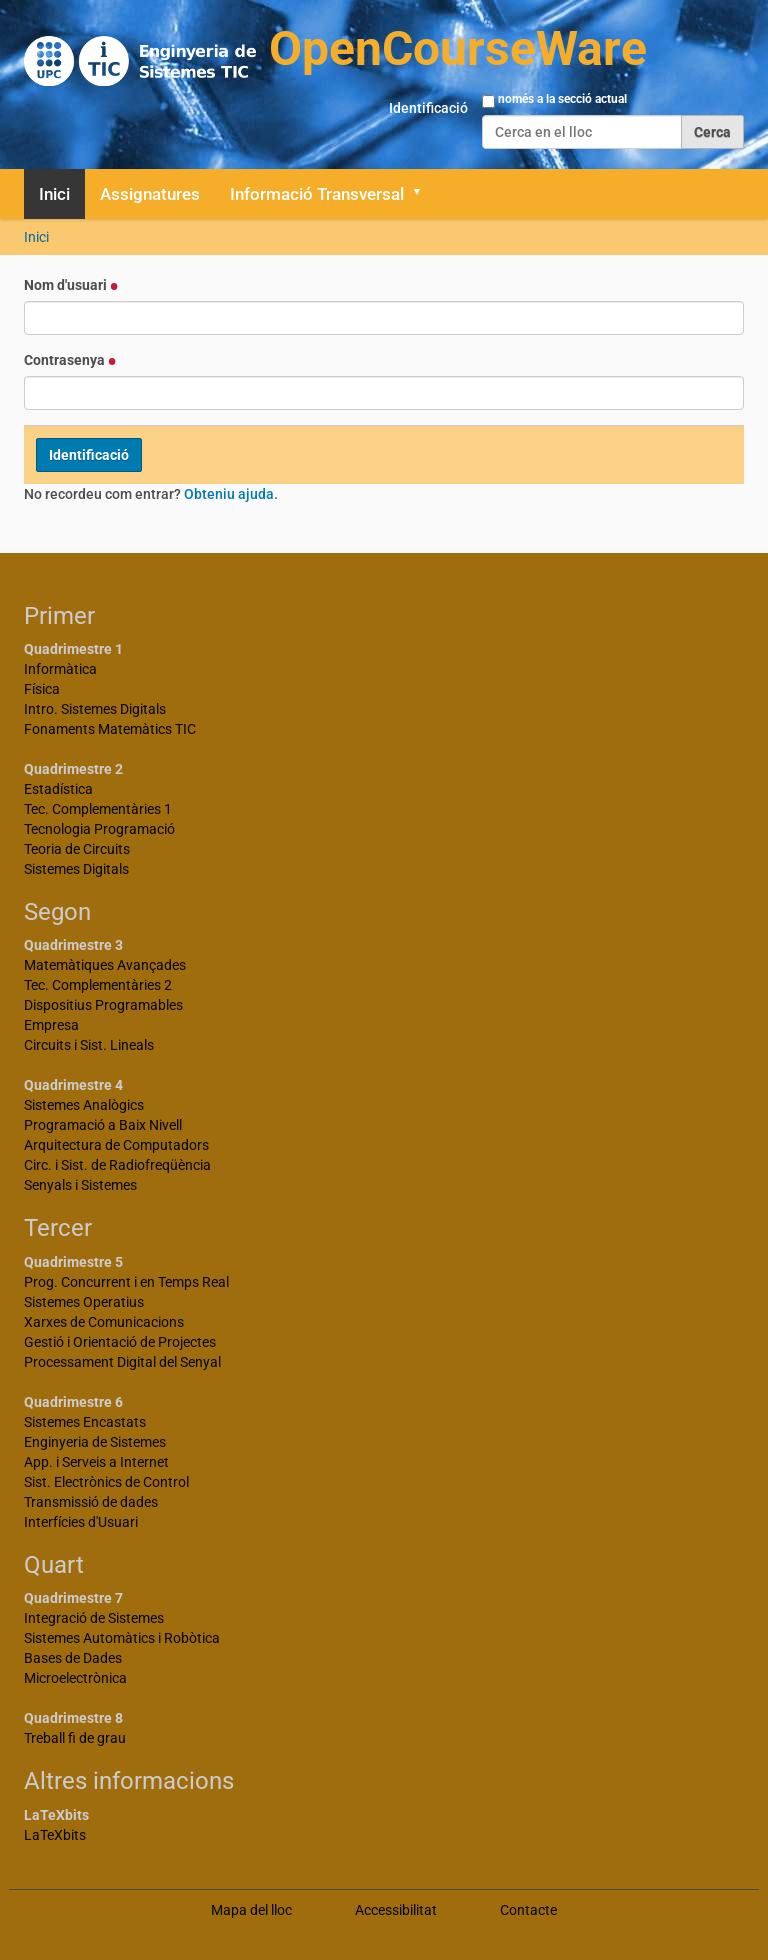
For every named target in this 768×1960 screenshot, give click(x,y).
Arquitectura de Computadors (116, 1145)
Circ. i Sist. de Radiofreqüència (117, 1165)
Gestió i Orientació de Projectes (120, 1342)
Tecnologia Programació (99, 829)
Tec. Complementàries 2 (98, 985)
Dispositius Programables (103, 1005)
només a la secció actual (562, 99)
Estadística (58, 789)
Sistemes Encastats (85, 1422)
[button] (424, 194)
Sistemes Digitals (76, 869)
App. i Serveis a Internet (96, 1462)
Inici (54, 194)
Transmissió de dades (91, 1502)
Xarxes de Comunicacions (104, 1322)
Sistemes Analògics (84, 1105)
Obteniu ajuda (229, 494)
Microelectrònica (75, 1678)
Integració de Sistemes (94, 1618)
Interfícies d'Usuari (81, 1522)
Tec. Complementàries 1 (98, 809)
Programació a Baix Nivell (103, 1125)
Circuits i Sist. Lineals (89, 1045)
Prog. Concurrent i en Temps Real (126, 1282)
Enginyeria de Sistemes (95, 1442)
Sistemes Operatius (84, 1302)
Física (42, 689)
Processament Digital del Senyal (122, 1362)
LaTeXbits (55, 1835)
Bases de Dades (73, 1658)
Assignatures (150, 194)
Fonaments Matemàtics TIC (110, 729)
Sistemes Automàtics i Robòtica (122, 1638)
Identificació (428, 108)
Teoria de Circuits (77, 849)
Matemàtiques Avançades (105, 965)
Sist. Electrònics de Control (106, 1482)
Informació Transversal (317, 194)
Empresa (51, 1025)
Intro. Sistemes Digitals (95, 709)
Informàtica (60, 669)
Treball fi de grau (75, 1738)
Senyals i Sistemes (80, 1185)
